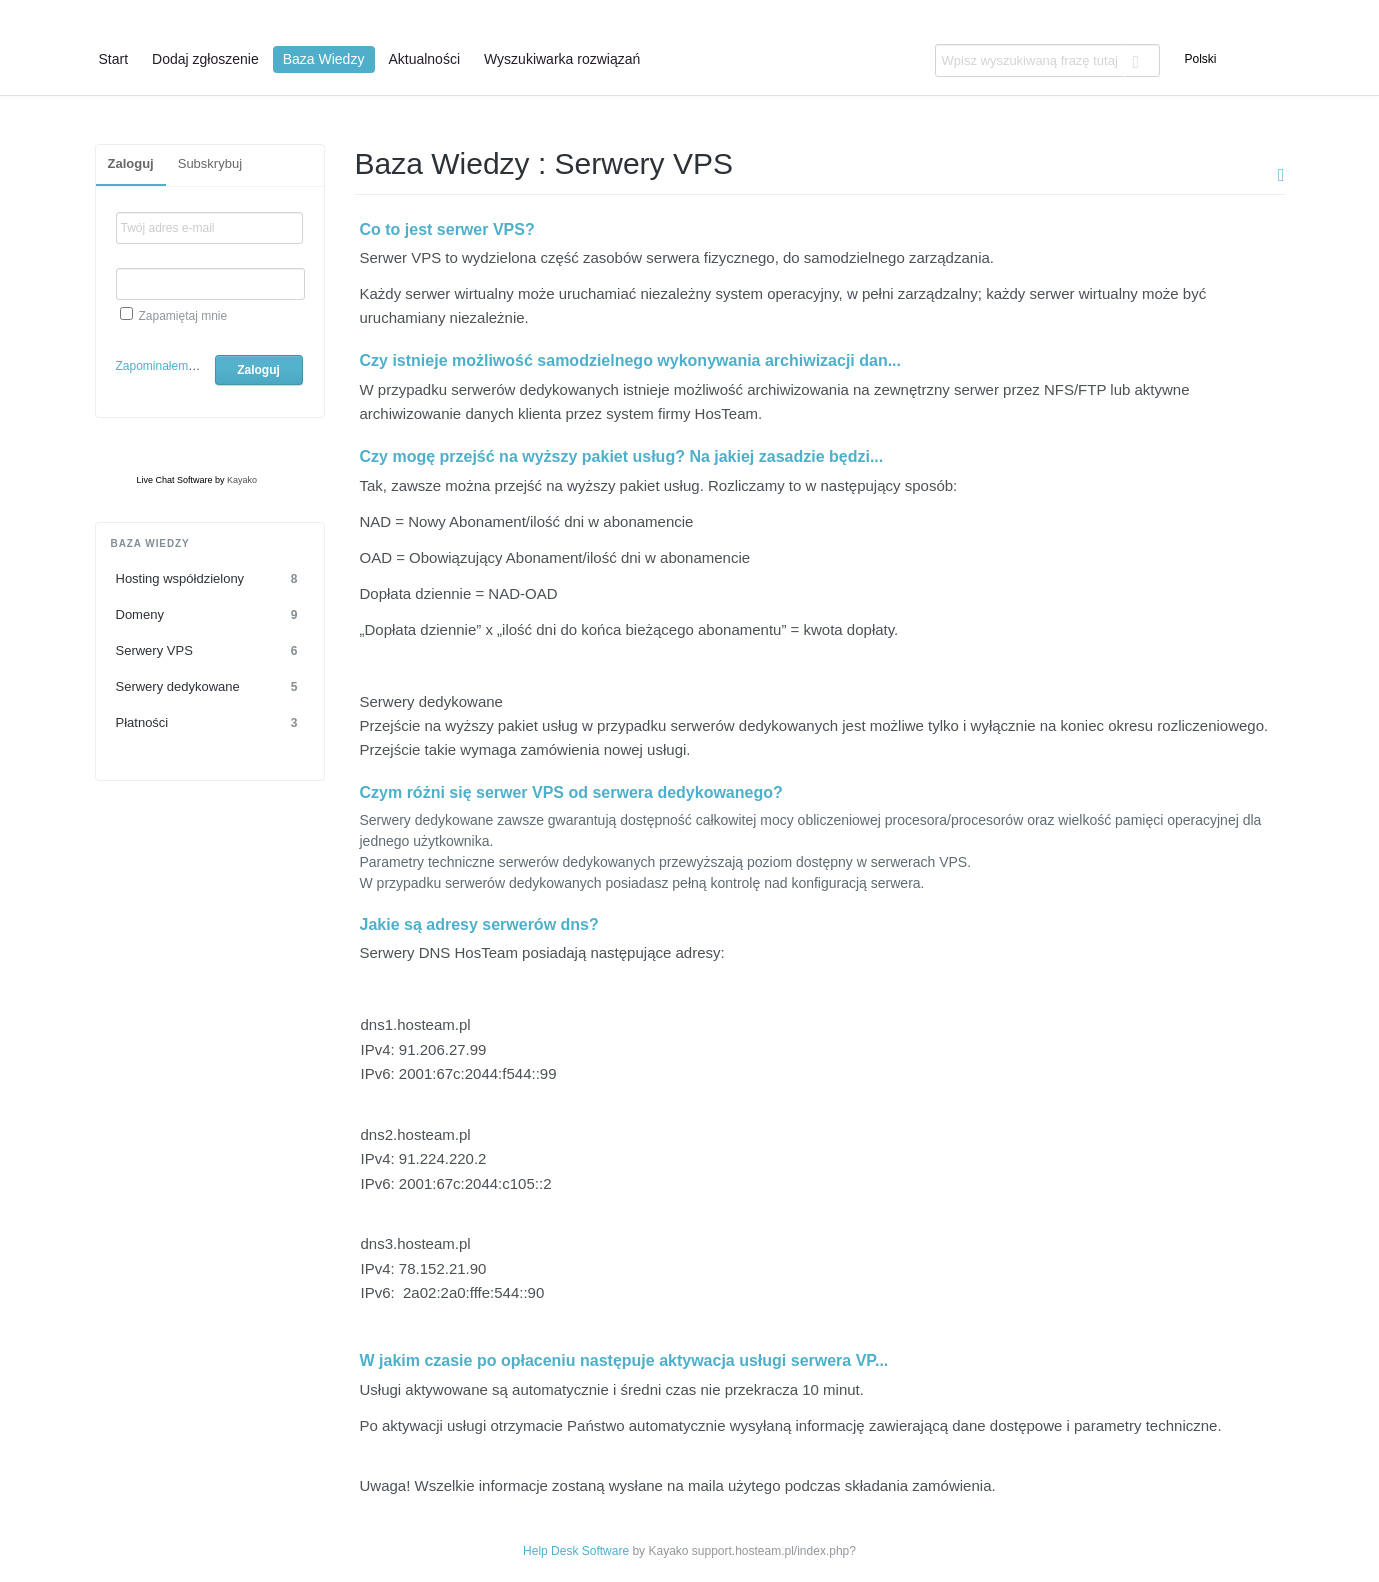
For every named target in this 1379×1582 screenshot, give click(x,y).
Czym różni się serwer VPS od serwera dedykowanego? (571, 792)
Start (114, 59)
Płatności (210, 723)
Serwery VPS (210, 651)
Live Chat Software (175, 480)
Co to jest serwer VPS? (447, 229)
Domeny (210, 615)
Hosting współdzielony (210, 579)
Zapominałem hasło (168, 366)
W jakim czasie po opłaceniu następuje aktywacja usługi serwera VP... (624, 1360)
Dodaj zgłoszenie (205, 59)
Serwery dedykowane (210, 687)
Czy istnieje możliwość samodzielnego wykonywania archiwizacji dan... (631, 360)
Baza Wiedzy (324, 59)
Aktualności (424, 59)
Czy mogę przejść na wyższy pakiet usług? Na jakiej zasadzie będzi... (622, 456)
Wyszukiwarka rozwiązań (562, 59)
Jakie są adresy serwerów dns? (479, 924)
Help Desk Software (576, 1551)
